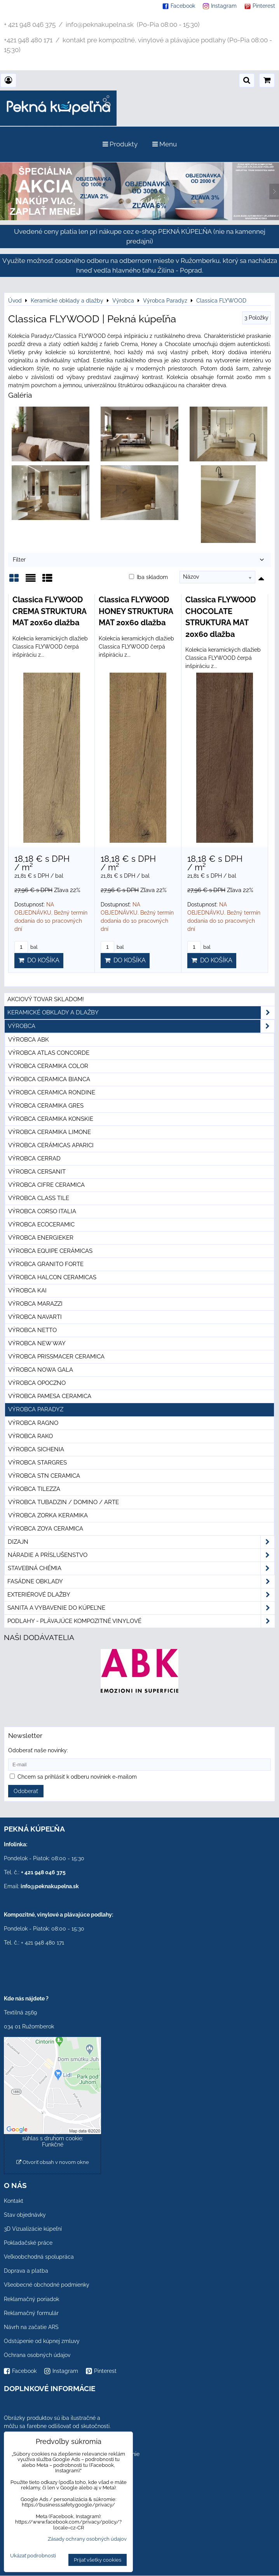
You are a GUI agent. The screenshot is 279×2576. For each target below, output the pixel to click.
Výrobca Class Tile (38, 1198)
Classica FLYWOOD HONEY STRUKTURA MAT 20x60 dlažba (136, 611)
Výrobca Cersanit (37, 1171)
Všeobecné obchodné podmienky (46, 2285)
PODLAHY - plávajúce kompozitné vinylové (141, 1621)
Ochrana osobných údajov (37, 2355)
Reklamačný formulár (31, 2313)
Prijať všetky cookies (97, 2560)
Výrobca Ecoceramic (41, 1224)
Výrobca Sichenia (36, 1449)
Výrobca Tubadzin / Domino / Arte (63, 1502)
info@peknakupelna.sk (50, 1886)
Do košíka (38, 960)
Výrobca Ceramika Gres (46, 1105)
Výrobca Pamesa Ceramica (49, 1396)
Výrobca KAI (27, 1290)
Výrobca (141, 1026)
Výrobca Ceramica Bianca (49, 1079)
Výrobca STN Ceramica (44, 1475)
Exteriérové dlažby (141, 1594)
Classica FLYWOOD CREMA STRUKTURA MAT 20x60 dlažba (49, 611)
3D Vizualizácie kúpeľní (33, 2229)
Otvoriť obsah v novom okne (52, 2162)
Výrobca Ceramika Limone (49, 1132)
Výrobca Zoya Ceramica (45, 1528)
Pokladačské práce (28, 2243)
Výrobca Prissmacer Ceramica (56, 1356)
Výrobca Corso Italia (42, 1211)
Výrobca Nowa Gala (40, 1369)
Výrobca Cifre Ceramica (46, 1184)
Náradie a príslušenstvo (141, 1555)
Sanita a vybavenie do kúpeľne (141, 1608)
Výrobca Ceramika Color (48, 1066)
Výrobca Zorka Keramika (48, 1515)
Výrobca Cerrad (34, 1158)
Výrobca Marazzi (35, 1303)
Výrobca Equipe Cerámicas (50, 1250)
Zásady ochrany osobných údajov (87, 2539)
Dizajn (141, 1542)
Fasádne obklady (141, 1581)
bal (26, 947)
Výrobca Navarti (35, 1316)
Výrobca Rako (30, 1436)
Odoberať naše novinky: (38, 1750)
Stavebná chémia (141, 1568)
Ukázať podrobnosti (33, 2556)
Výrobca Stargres (37, 1462)
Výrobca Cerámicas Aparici (51, 1145)
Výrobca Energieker (40, 1237)
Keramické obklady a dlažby (141, 1012)
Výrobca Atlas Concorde (48, 1052)
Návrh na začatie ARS (31, 2327)
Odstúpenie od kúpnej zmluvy (42, 2341)
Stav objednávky (25, 2215)
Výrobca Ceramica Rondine (51, 1092)
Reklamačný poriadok (31, 2299)
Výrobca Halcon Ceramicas (52, 1277)
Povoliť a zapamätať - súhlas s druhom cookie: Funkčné (52, 2138)
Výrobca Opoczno (37, 1382)
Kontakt (13, 2201)
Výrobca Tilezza (34, 1488)
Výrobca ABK (28, 1039)
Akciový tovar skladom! (45, 999)
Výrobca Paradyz (35, 1409)
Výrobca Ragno (33, 1422)
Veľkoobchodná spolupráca (39, 2257)
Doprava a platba (26, 2271)
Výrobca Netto (32, 1330)
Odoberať (26, 1791)
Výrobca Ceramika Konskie (50, 1118)
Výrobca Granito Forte (46, 1264)
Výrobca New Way (37, 1343)
